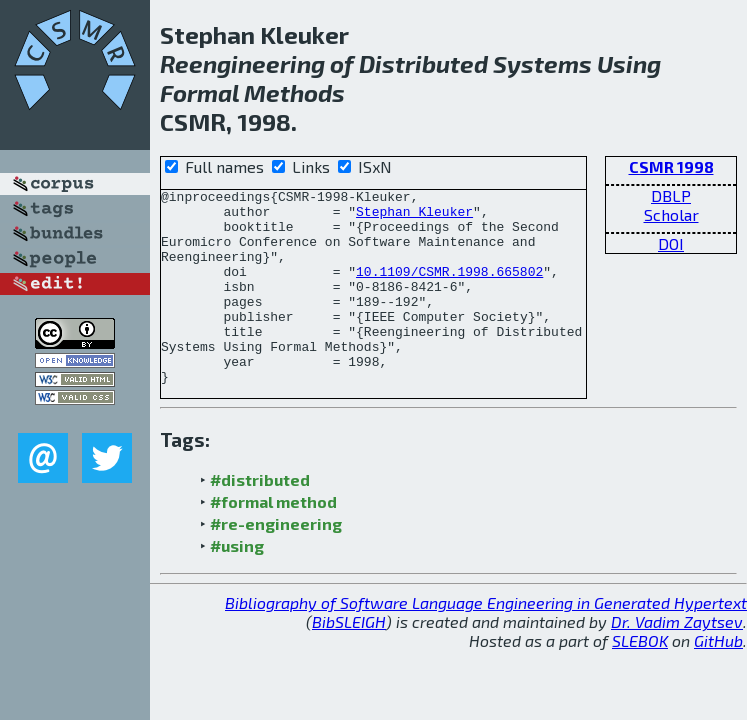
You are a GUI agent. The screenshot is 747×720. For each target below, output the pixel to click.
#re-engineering (276, 562)
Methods (294, 92)
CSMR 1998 (671, 166)
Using (629, 63)
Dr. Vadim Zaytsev (677, 660)
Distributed (423, 63)
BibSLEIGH (349, 660)
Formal (199, 92)
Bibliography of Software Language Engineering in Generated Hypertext (486, 641)
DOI (671, 243)
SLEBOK (640, 679)
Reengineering (242, 63)
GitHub (718, 679)
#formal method (273, 540)
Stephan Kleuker (414, 217)
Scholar (671, 214)
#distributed (260, 518)
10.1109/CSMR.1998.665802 (449, 289)
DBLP (671, 195)
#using (237, 584)
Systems (542, 63)
